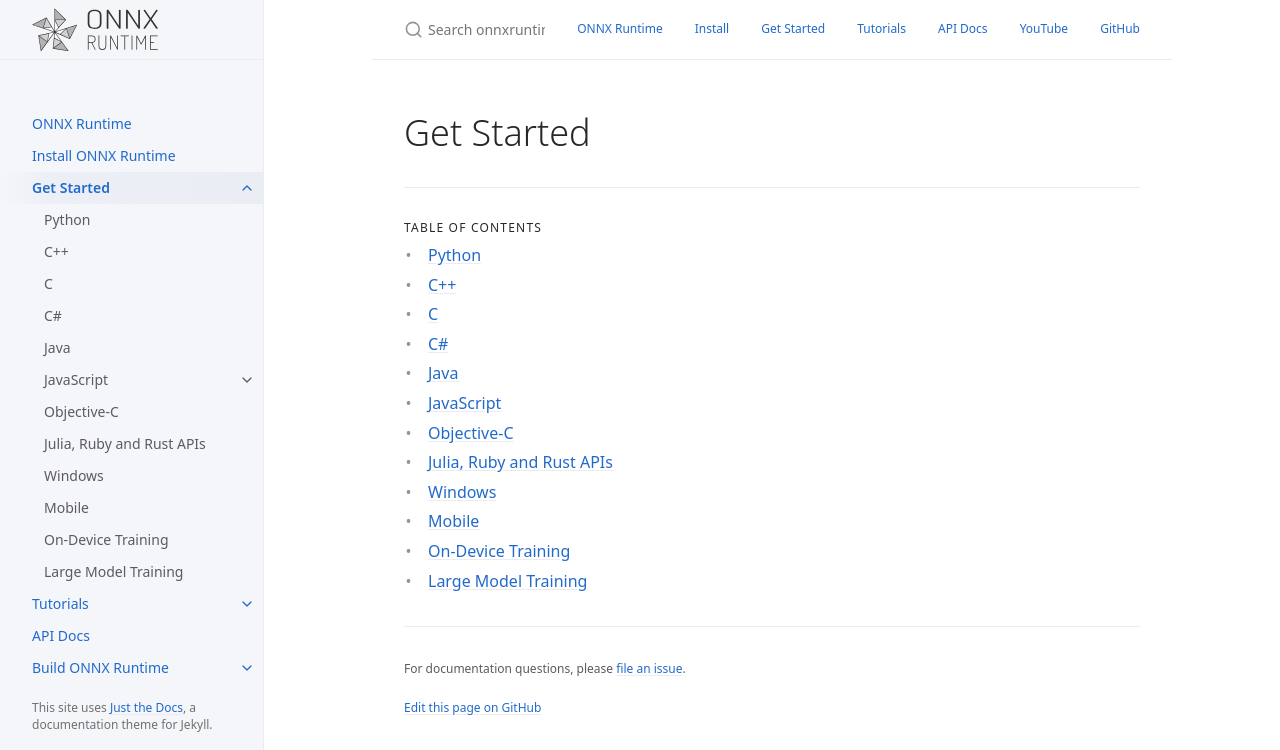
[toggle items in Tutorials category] (247, 604)
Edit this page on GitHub (472, 707)
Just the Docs (146, 707)
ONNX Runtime (82, 123)
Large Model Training (113, 571)
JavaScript (76, 379)
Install (712, 28)
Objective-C (81, 411)
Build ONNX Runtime (100, 667)
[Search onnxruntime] (466, 29)
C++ (56, 251)
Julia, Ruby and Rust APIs (125, 443)
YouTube (1044, 28)
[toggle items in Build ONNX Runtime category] (247, 668)
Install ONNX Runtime (104, 155)
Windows (74, 475)
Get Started (71, 187)
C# (53, 315)
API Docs (61, 635)
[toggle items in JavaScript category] (247, 380)
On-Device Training (106, 539)
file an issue (649, 668)
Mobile (66, 507)
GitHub (1120, 28)
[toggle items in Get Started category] (247, 188)
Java (57, 347)
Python (67, 219)
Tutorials (60, 603)
